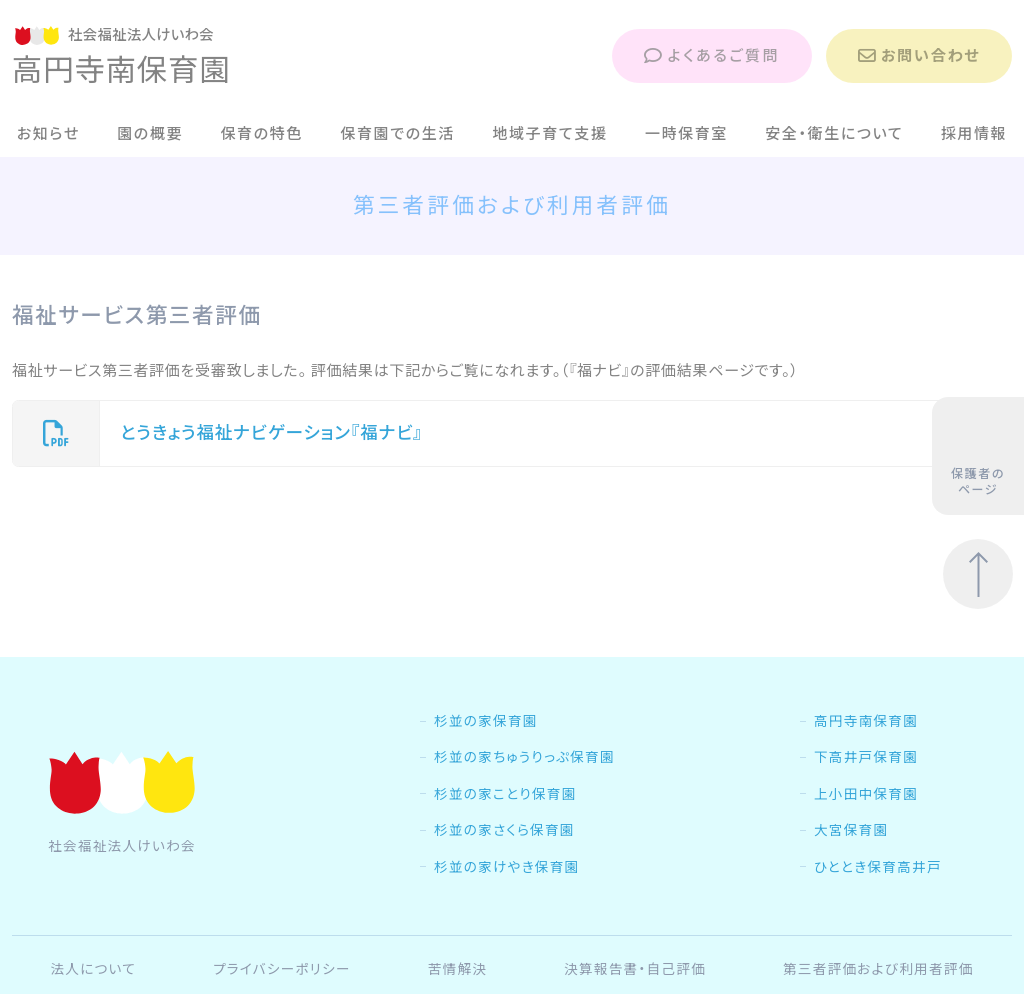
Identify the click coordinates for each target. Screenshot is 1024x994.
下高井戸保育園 (866, 757)
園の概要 (150, 133)
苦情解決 (458, 969)
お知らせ (48, 133)
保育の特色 (261, 133)
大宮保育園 (851, 830)
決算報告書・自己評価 (635, 969)
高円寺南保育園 (866, 721)
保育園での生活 (397, 133)
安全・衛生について (834, 133)
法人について (93, 969)
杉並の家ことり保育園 (505, 794)
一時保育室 (686, 133)
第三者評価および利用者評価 (878, 969)
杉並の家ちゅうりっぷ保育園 (524, 757)
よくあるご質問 (712, 55)
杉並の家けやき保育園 (506, 867)
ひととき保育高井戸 (878, 867)
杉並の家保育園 (486, 721)
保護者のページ (978, 457)
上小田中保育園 (866, 794)
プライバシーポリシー (282, 969)
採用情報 (974, 133)
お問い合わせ (919, 55)
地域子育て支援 (549, 133)
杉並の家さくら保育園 (504, 830)
